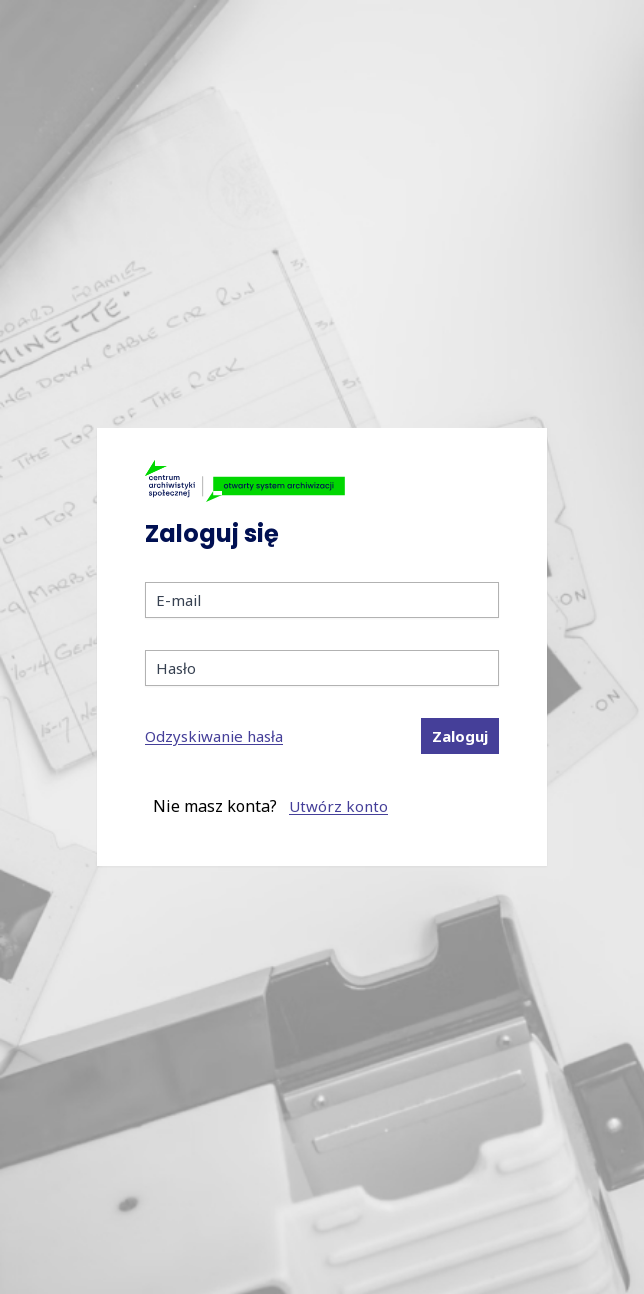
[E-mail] (322, 600)
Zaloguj (460, 736)
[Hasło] (322, 668)
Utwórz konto (338, 806)
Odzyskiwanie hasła (214, 736)
